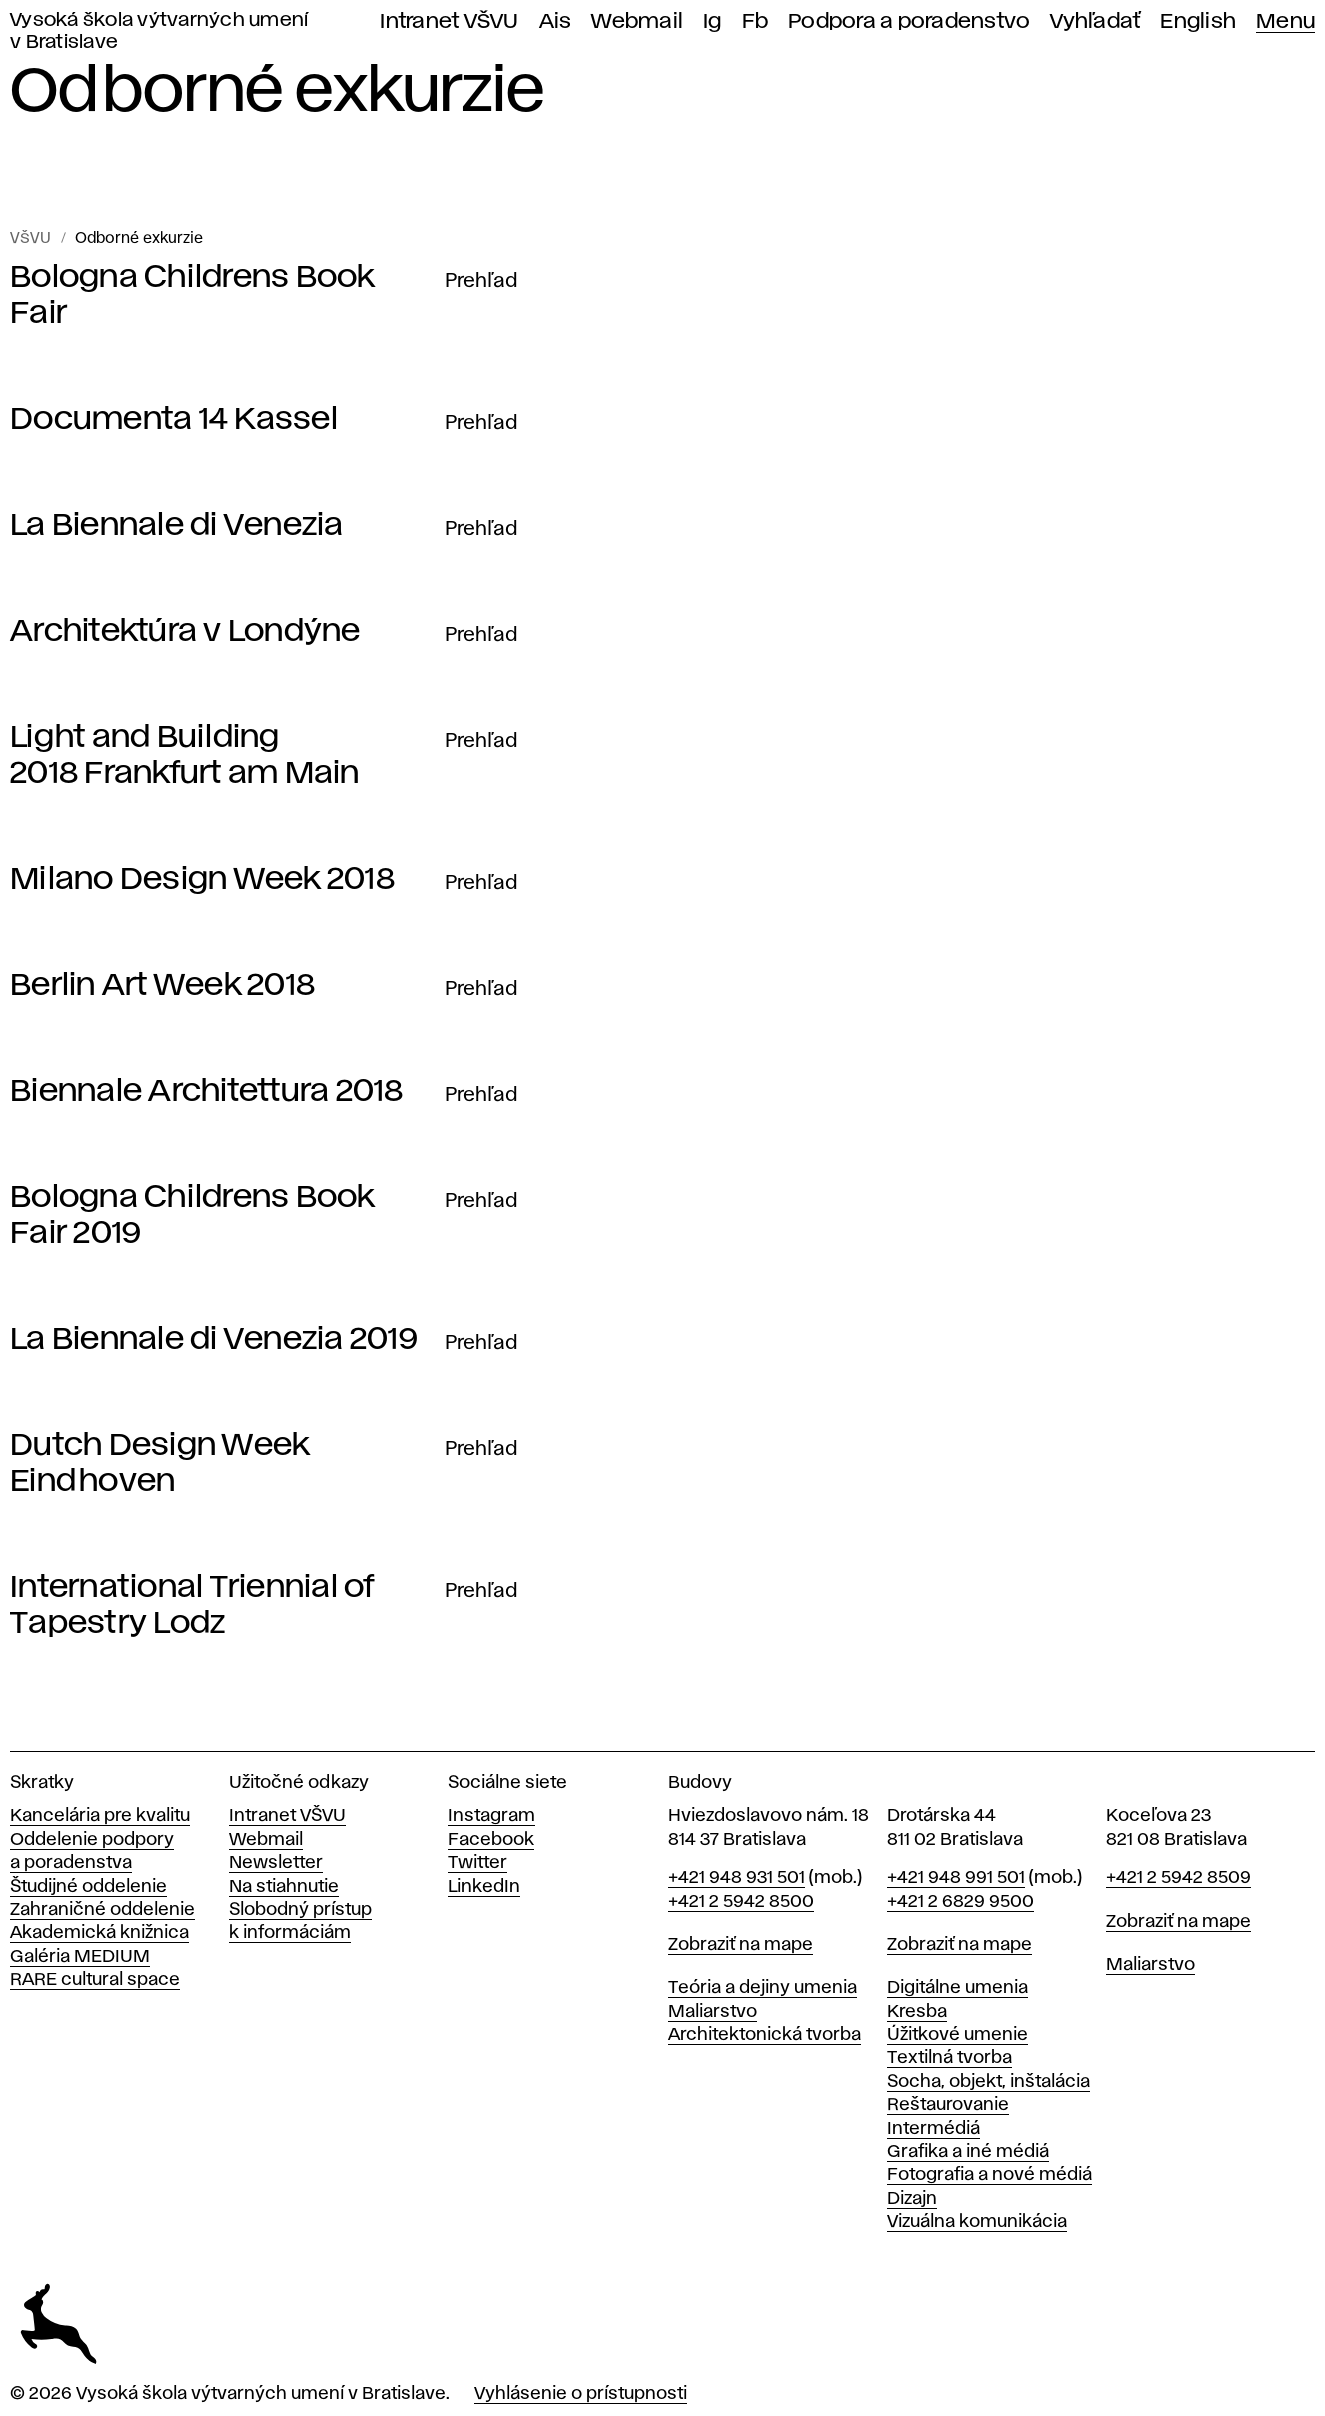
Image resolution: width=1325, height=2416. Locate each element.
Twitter (477, 1863)
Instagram (491, 1816)
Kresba (917, 2012)
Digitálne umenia (957, 1988)
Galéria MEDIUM (80, 1957)
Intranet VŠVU (449, 21)
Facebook (491, 1840)
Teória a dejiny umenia (762, 1988)
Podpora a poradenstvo (909, 21)
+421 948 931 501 (736, 1878)
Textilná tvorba (949, 2058)
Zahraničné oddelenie (102, 1910)
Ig (712, 21)
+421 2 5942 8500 (741, 1902)
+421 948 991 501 (956, 1878)
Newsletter (276, 1863)
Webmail (637, 21)
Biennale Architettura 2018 (207, 1091)
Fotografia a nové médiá (989, 2175)
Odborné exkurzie (139, 239)
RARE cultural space (95, 1980)
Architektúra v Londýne (185, 631)
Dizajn (912, 2199)
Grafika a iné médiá (968, 2152)
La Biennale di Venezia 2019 (214, 1339)
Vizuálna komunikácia (977, 2222)
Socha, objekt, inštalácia (988, 2082)
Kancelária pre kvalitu (100, 1816)
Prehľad (481, 281)
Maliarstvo (712, 2012)
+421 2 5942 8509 (1178, 1878)
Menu (1285, 21)
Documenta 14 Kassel (174, 419)
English (1198, 21)
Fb (755, 21)
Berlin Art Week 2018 (162, 985)
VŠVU (30, 239)
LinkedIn (484, 1887)
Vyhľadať (1095, 21)
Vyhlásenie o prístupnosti (580, 2394)
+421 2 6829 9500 (960, 1902)
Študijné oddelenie (88, 1887)
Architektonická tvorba (764, 2035)
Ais (555, 21)
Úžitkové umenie (957, 2035)
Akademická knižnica (99, 1933)
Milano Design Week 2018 (202, 879)
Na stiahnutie (284, 1887)
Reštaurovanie (948, 2105)
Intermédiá (933, 2129)
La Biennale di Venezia (177, 525)
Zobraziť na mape (740, 1945)
